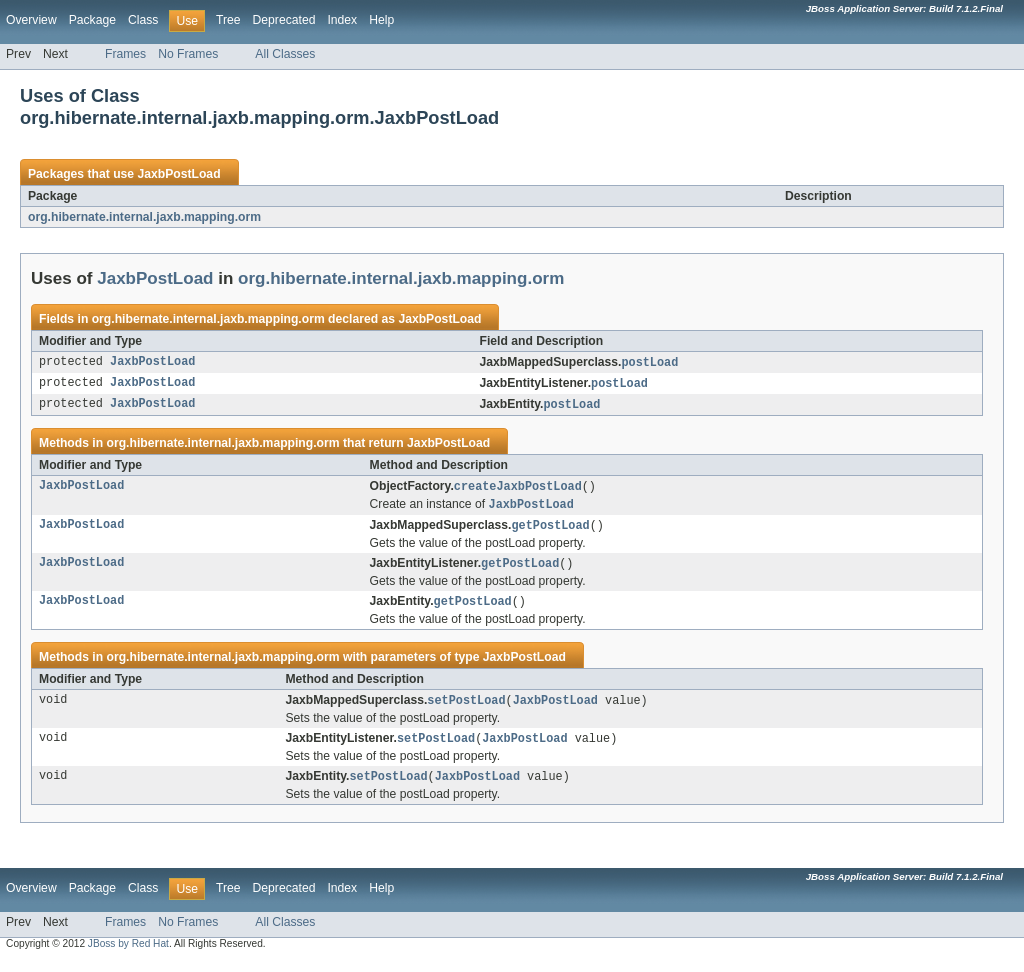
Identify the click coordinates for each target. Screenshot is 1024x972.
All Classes (285, 54)
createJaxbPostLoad (518, 490)
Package (92, 20)
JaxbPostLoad (178, 174)
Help (381, 20)
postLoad (649, 363)
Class (143, 20)
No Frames (188, 54)
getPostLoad (551, 531)
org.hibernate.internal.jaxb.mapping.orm (144, 217)
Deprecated (284, 20)
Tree (228, 20)
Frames (125, 54)
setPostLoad (466, 709)
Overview (31, 20)
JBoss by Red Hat (128, 954)
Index (342, 20)
